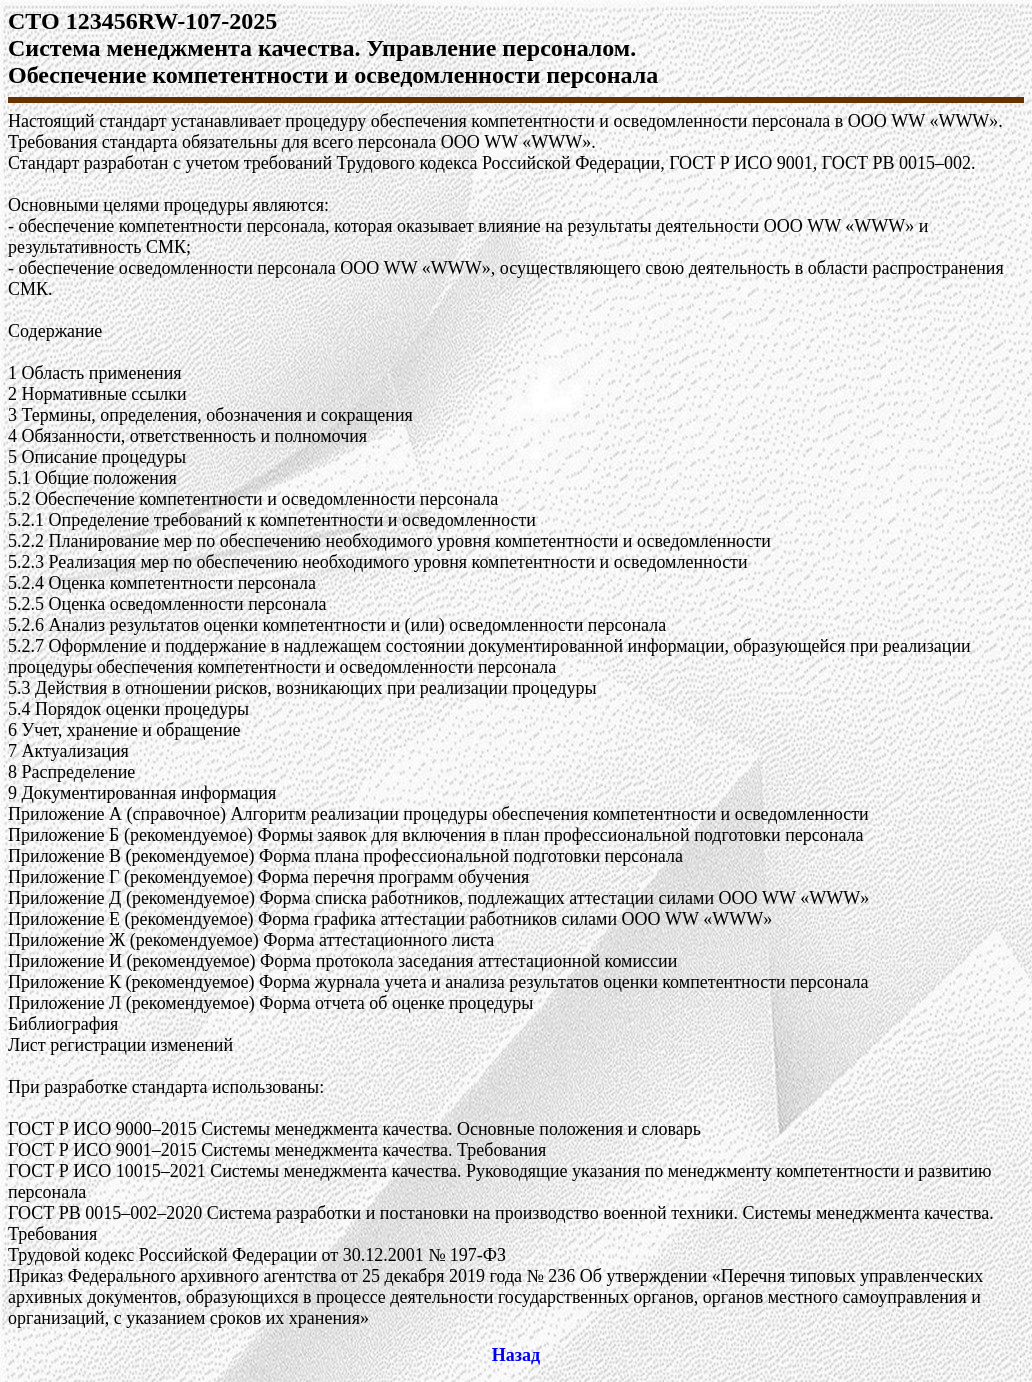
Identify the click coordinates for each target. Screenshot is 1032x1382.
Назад (516, 1355)
